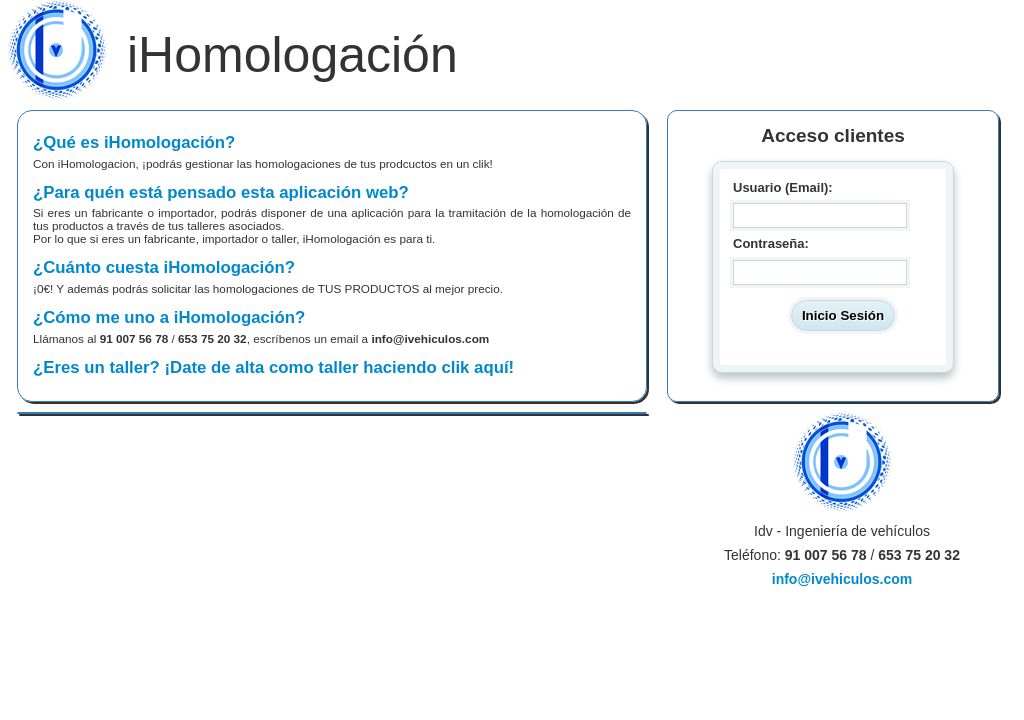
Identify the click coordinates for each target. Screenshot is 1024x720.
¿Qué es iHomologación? (332, 151)
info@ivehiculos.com (430, 338)
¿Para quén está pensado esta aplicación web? (332, 214)
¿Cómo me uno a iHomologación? (332, 326)
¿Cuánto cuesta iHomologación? (332, 276)
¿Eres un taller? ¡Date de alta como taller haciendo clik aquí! (273, 367)
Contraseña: (771, 244)
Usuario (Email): (783, 187)
